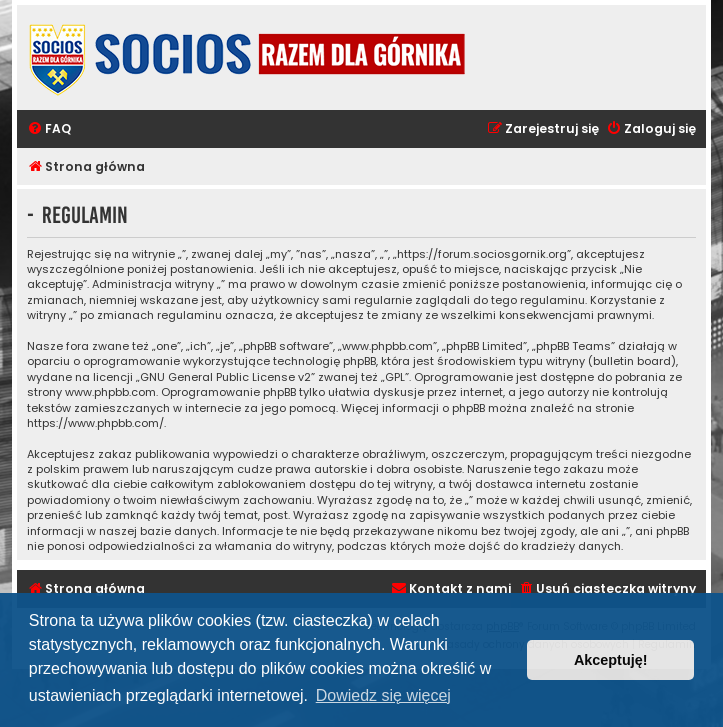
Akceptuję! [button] (611, 660)
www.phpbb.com (110, 392)
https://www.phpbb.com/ (95, 423)
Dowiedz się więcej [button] (383, 695)
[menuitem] (49, 129)
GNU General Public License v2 (225, 377)
